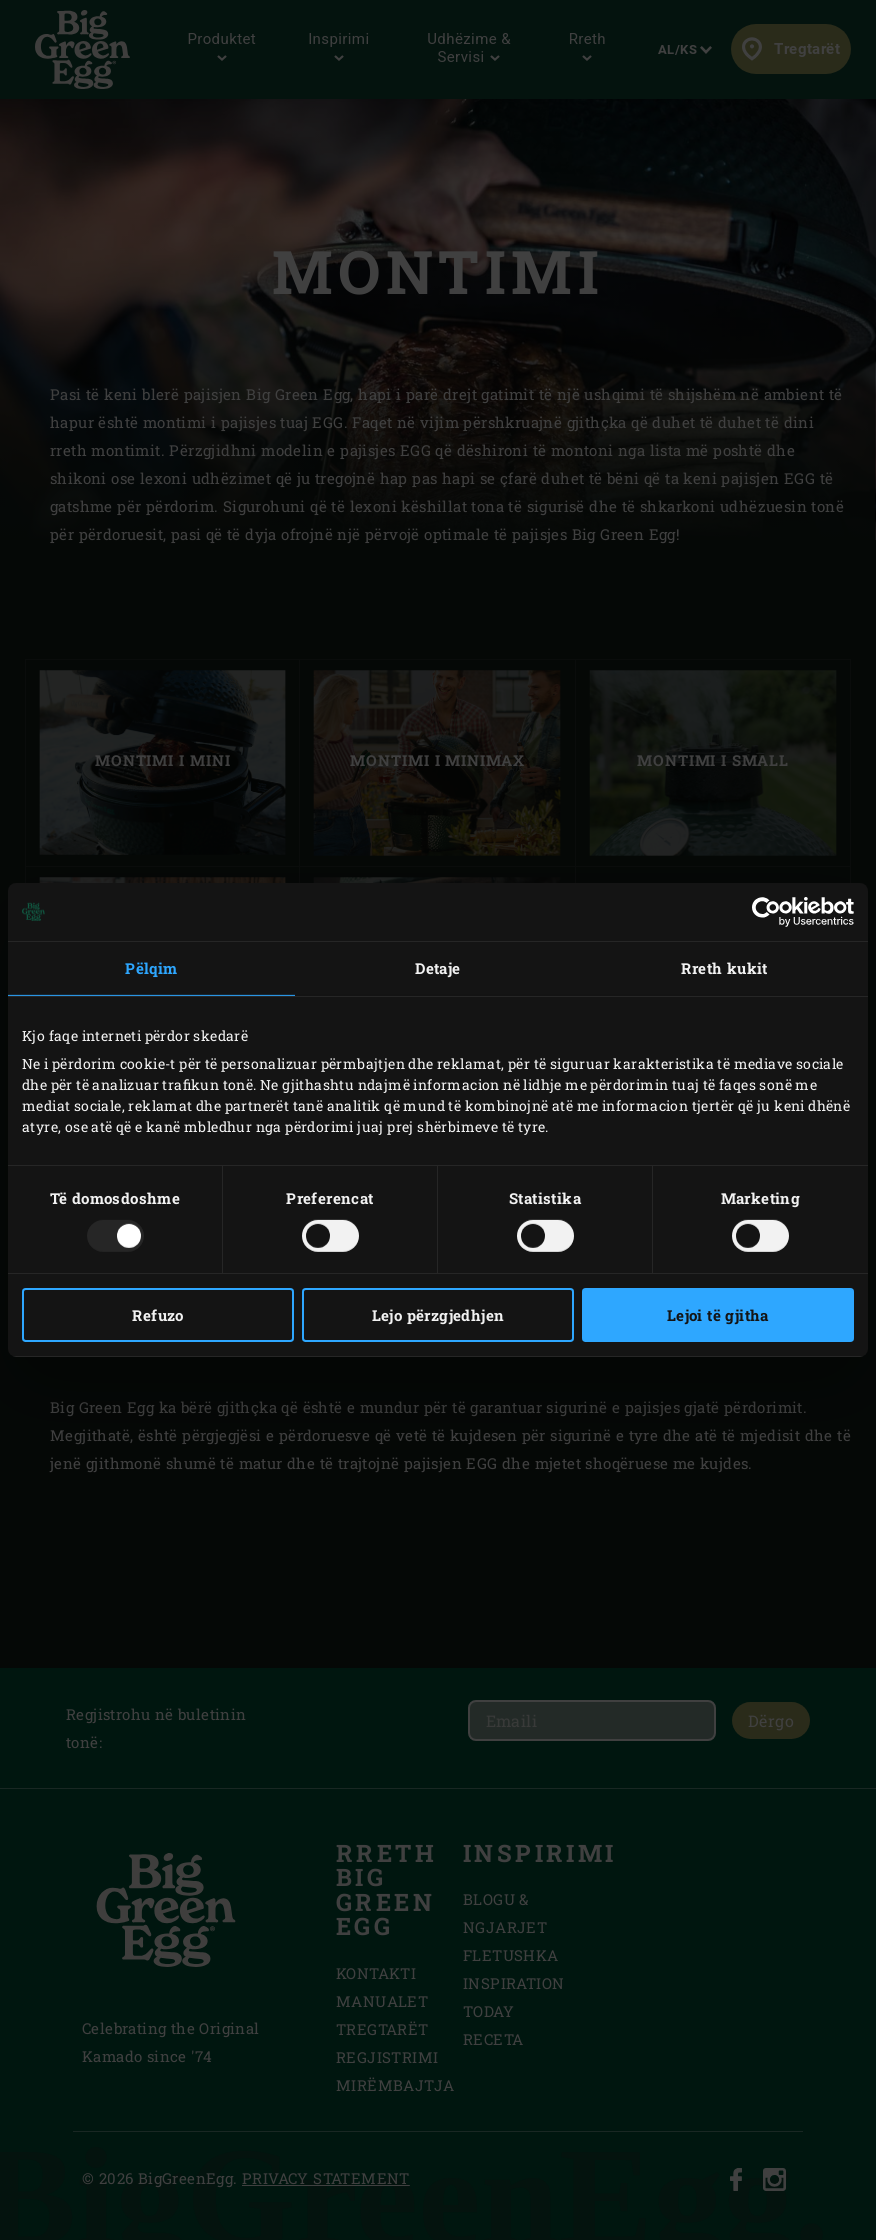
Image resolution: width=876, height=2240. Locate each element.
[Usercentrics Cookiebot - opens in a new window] (766, 912)
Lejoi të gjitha (718, 1315)
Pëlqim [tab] (151, 968)
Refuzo (157, 1315)
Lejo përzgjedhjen (438, 1315)
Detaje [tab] (437, 968)
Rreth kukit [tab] (724, 968)
